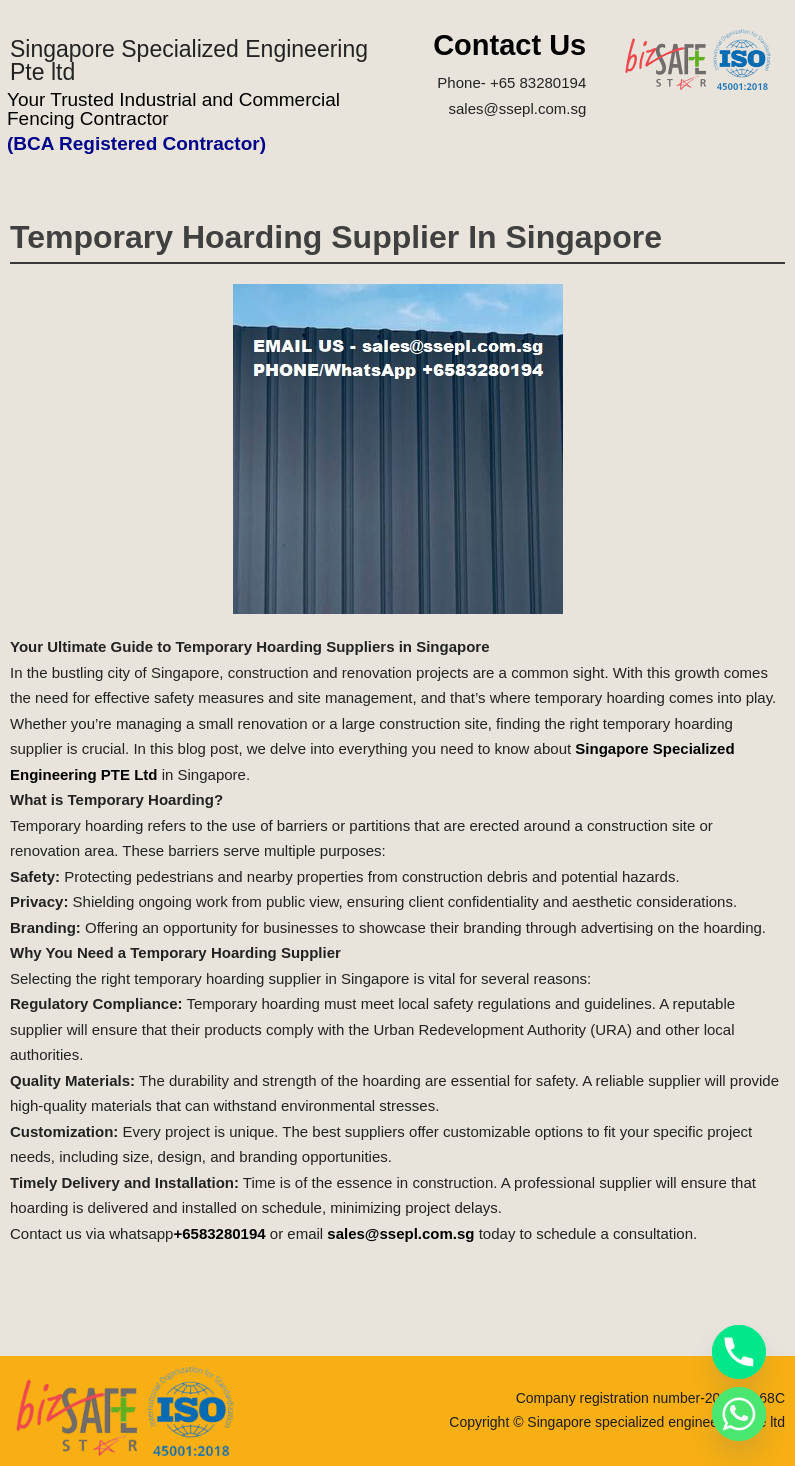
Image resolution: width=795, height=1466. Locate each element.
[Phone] (739, 1352)
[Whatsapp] (739, 1414)
